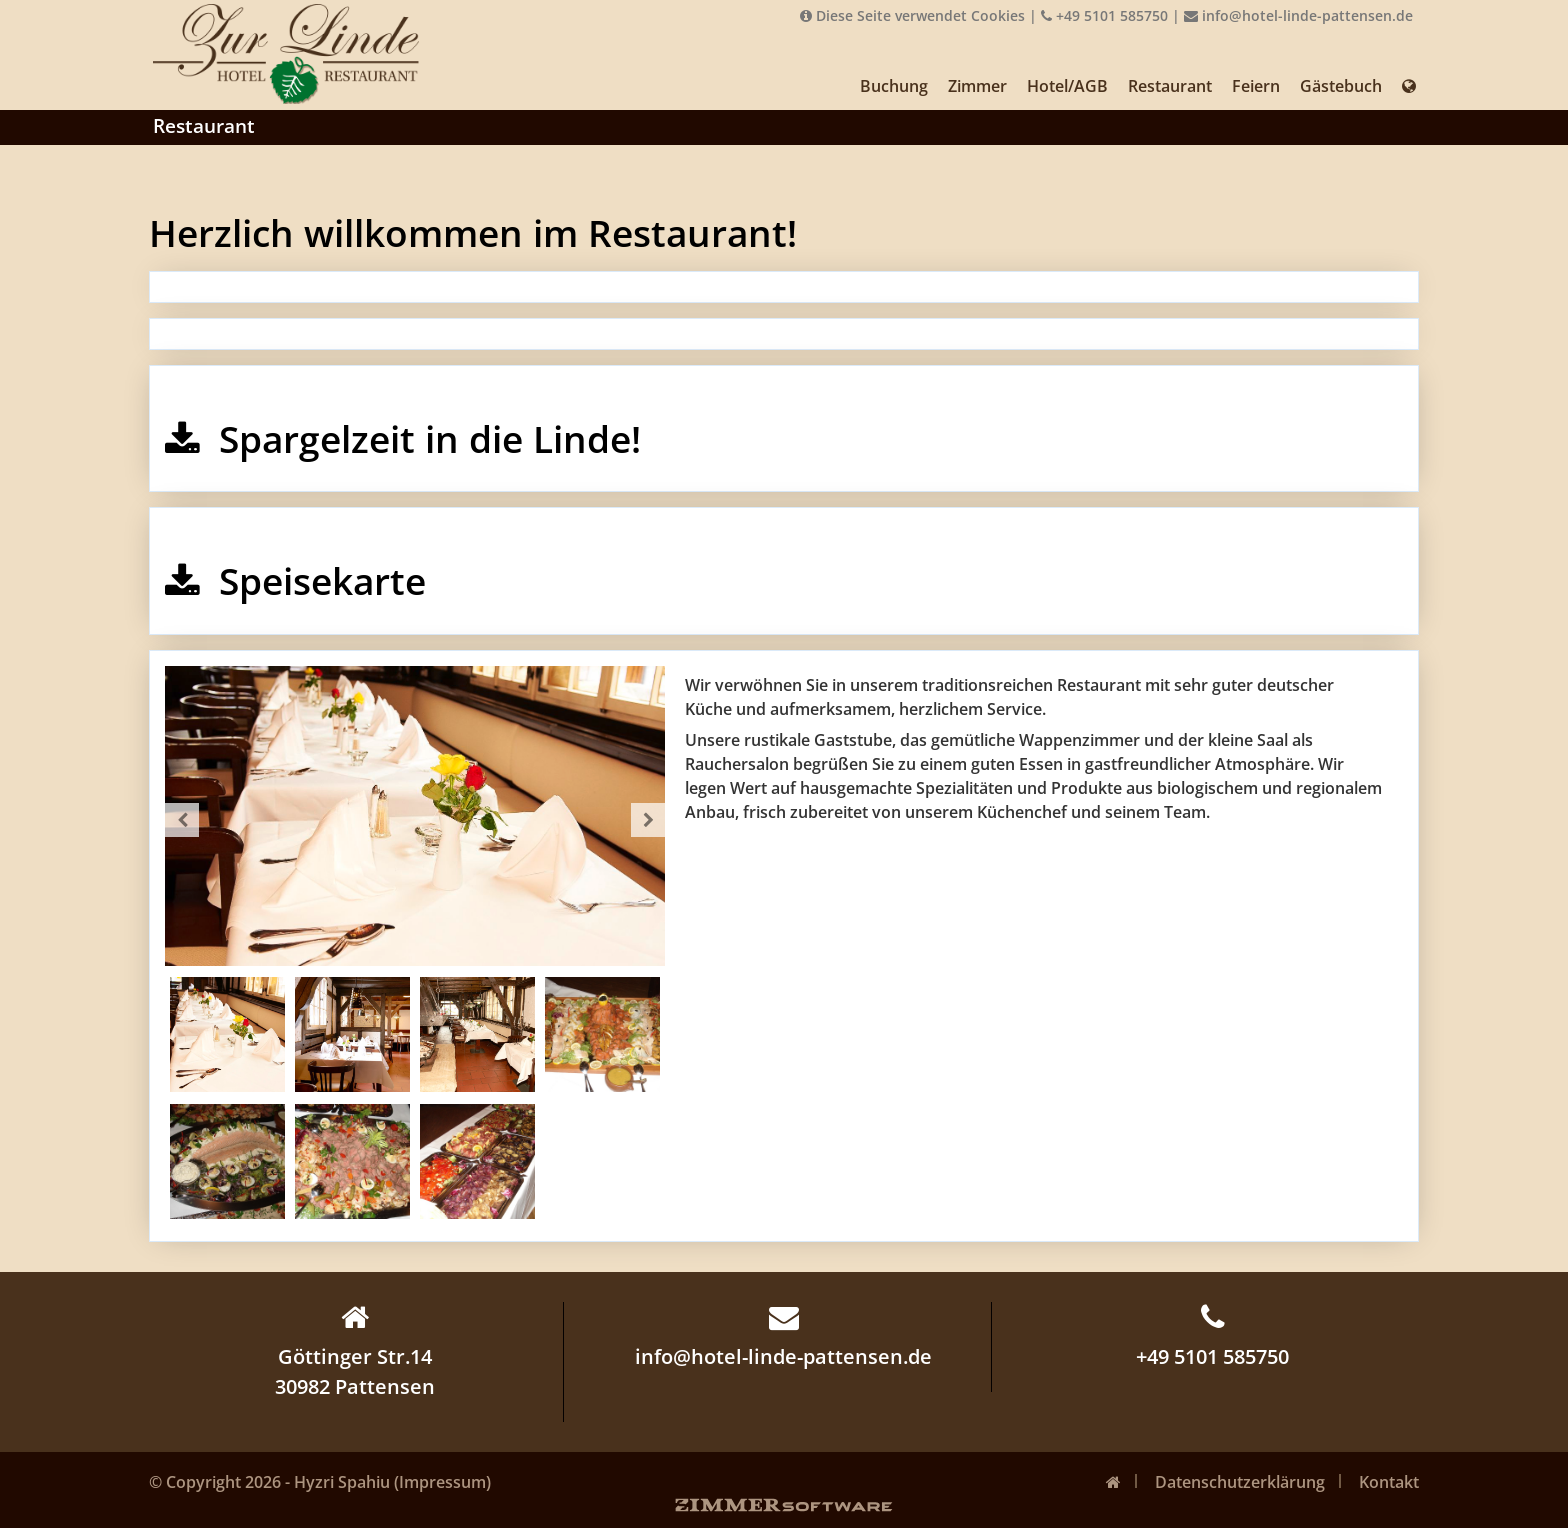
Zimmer (977, 86)
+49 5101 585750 (1104, 15)
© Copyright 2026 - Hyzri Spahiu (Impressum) (320, 1482)
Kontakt (1389, 1482)
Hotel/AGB (1067, 86)
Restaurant (1170, 86)
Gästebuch (1341, 86)
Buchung (894, 86)
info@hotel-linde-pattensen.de (1298, 15)
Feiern (1256, 86)
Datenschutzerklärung (1240, 1482)
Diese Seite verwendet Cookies (912, 15)
